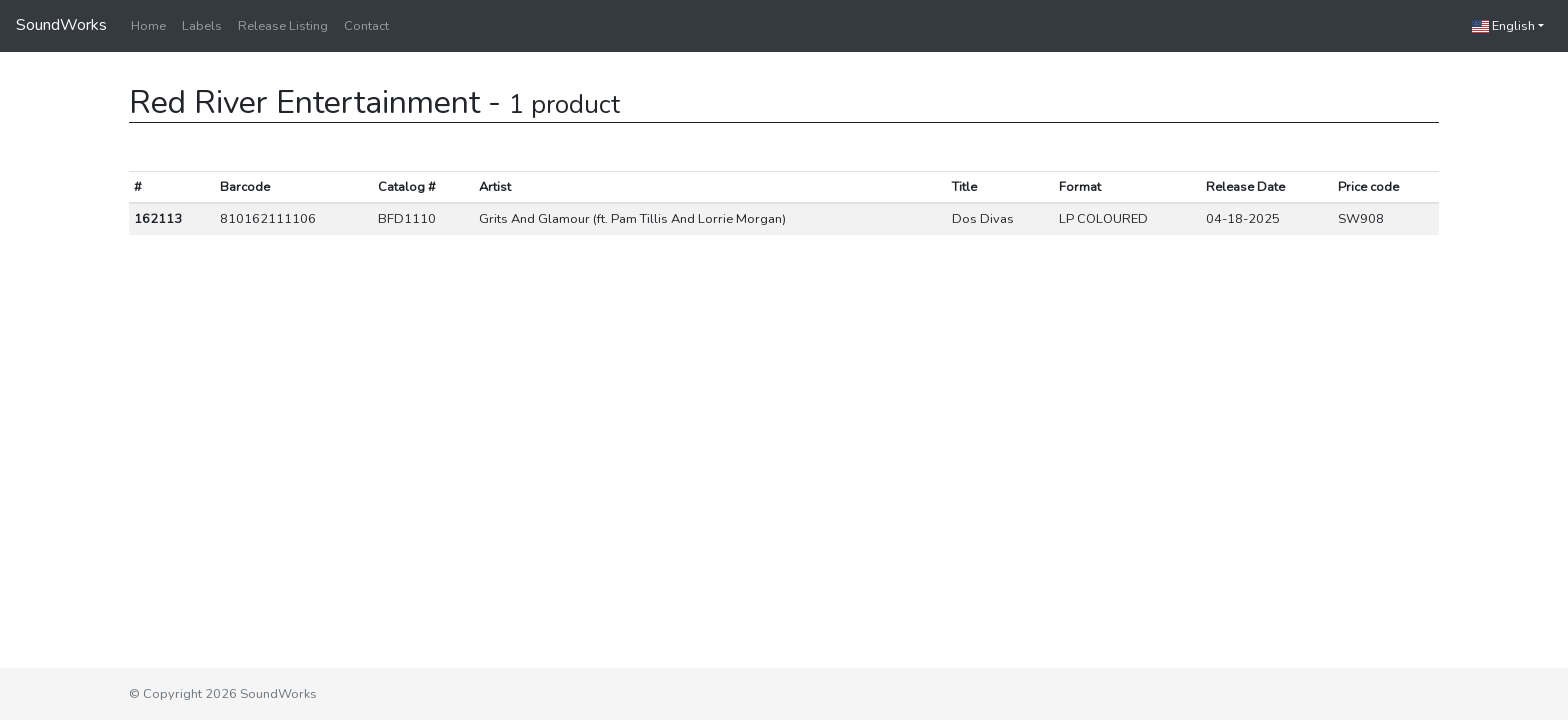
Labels (202, 26)
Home (148, 26)
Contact (366, 26)
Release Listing (283, 26)
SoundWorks (61, 25)
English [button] (1503, 26)
